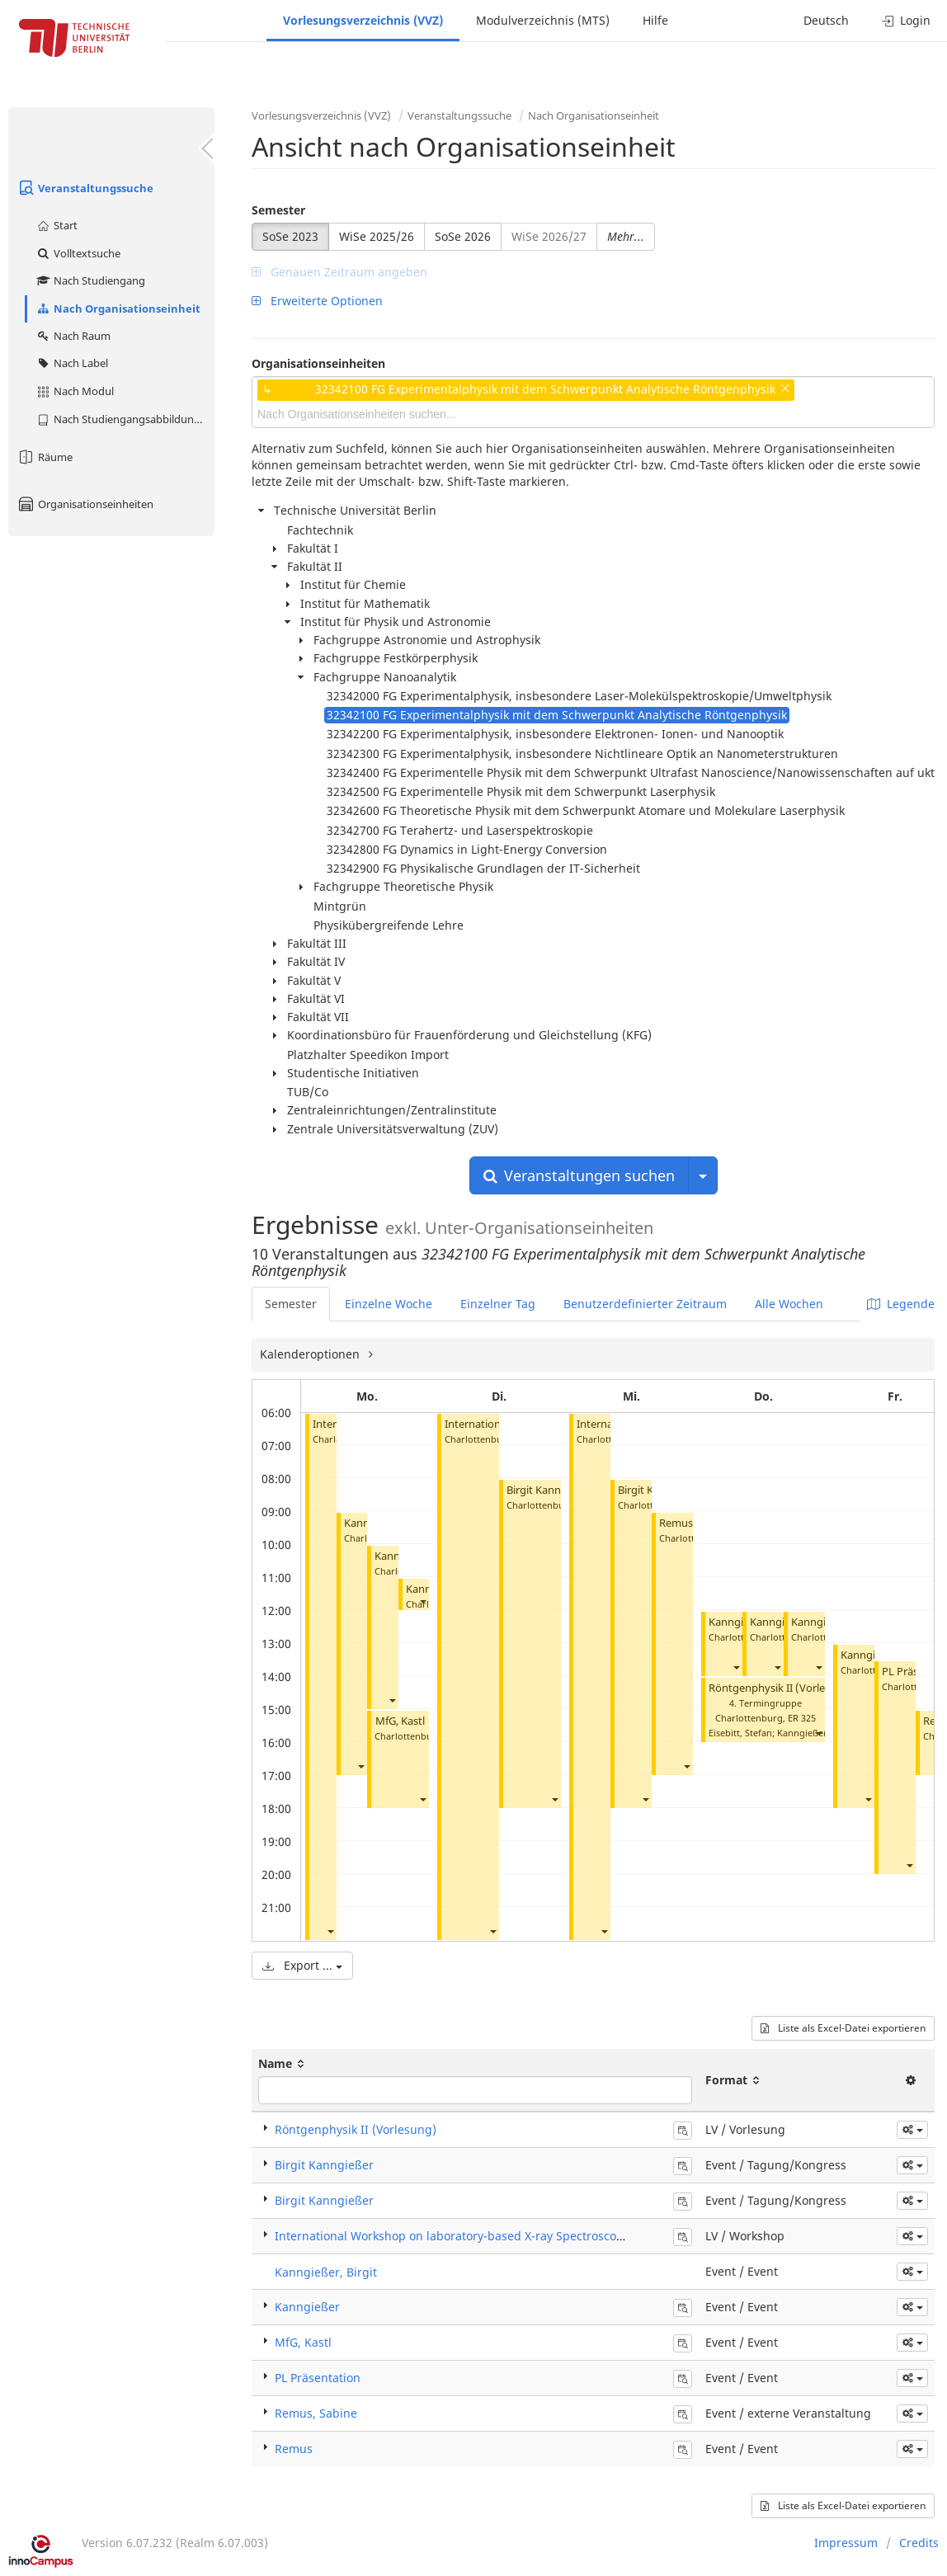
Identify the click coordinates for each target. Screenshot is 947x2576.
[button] (330, 1931)
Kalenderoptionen (311, 1354)
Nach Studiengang (90, 280)
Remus (294, 2448)
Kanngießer (737, 1622)
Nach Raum (73, 335)
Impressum (846, 2542)
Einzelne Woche (388, 1304)
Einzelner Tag (497, 1304)
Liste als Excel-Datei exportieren (843, 2028)
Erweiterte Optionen (317, 300)
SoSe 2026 (463, 236)
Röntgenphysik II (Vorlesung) (781, 1688)
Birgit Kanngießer (549, 1490)
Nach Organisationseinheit (117, 308)
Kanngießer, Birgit (326, 2272)
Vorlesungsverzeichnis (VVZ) (363, 20)
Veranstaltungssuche (84, 188)
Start (56, 225)
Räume (44, 457)
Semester (278, 210)
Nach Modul (74, 391)
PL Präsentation (317, 2377)
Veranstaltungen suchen (579, 1175)
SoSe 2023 (290, 236)
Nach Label (71, 363)
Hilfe (655, 20)
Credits (919, 2542)
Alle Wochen (789, 1304)
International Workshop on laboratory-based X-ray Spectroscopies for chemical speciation (523, 2236)
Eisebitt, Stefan (740, 1732)
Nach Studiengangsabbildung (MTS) (124, 419)
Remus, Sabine (316, 2413)
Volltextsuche (77, 253)
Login (906, 20)
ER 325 (802, 1718)
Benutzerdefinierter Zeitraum (645, 1304)
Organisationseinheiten (84, 504)
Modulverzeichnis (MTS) (543, 20)
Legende (901, 1304)
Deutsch (826, 20)
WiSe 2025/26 (376, 236)
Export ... (302, 1965)
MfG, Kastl (400, 1721)
